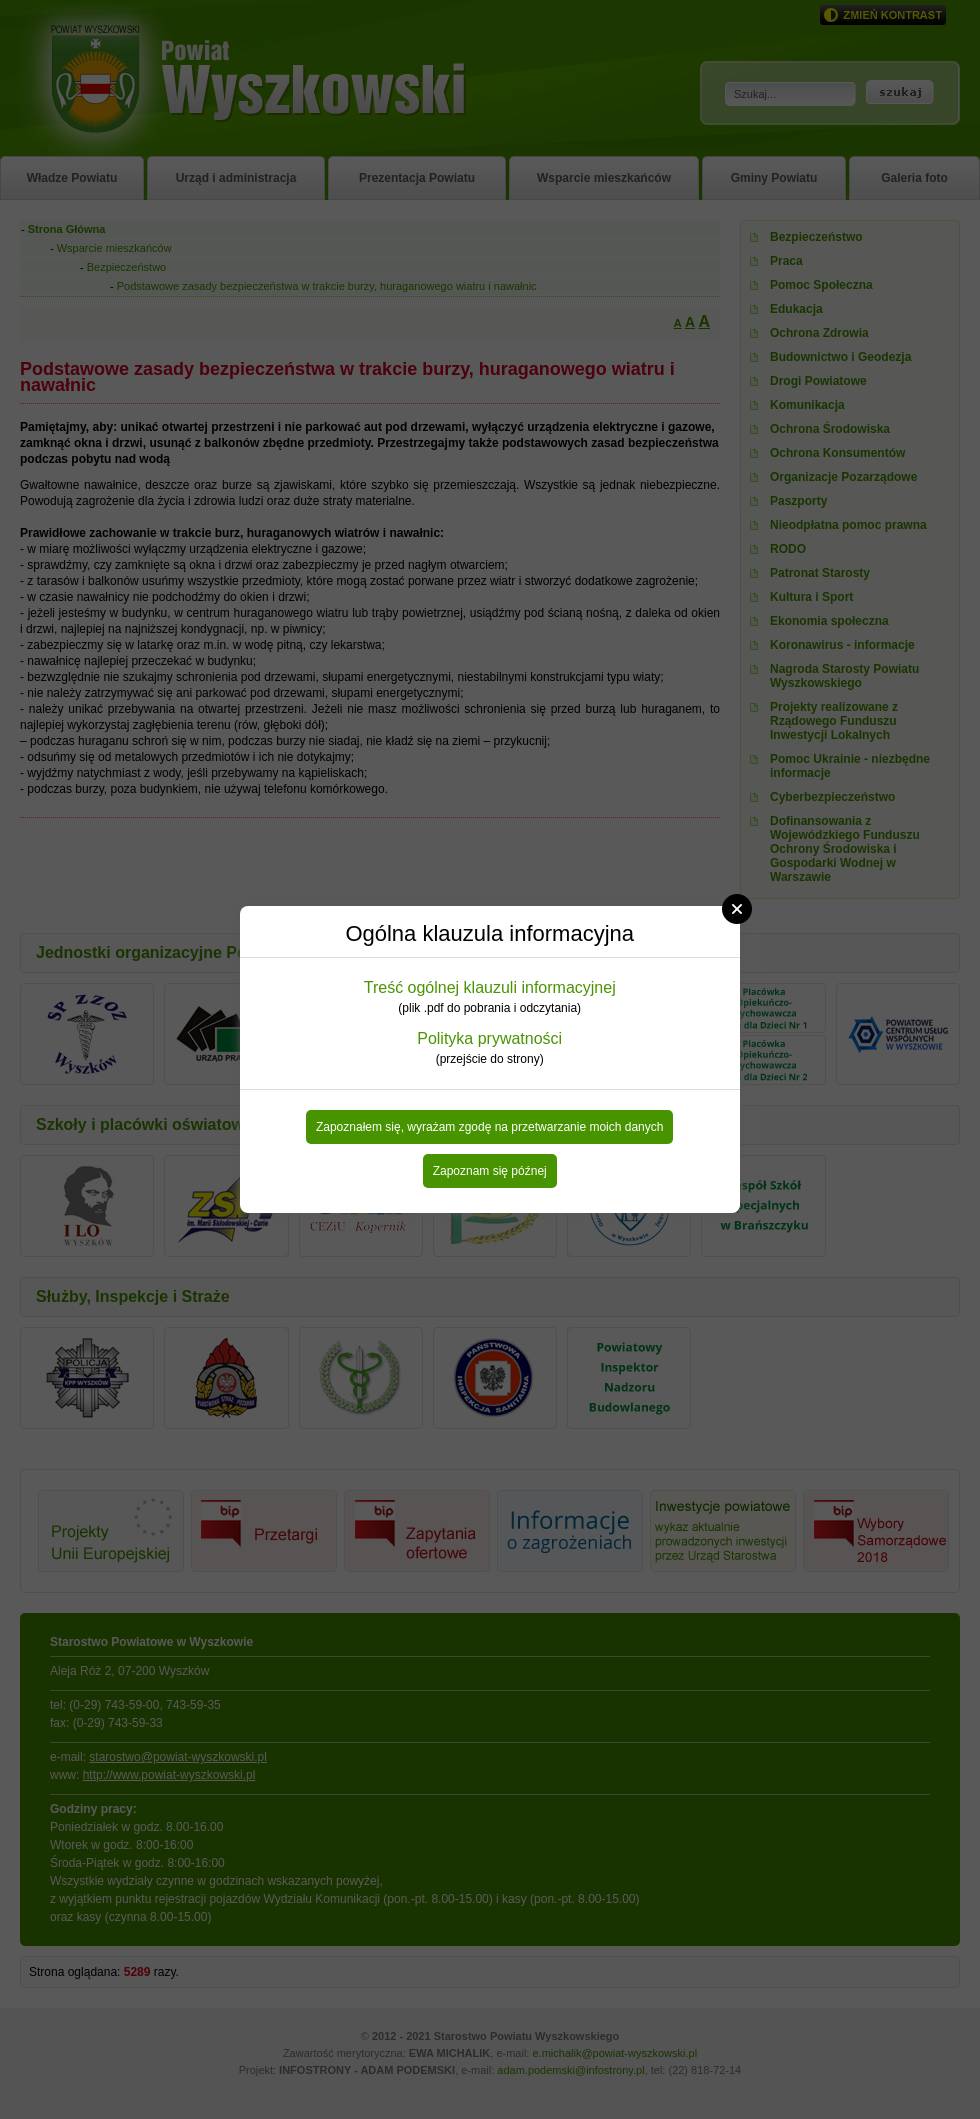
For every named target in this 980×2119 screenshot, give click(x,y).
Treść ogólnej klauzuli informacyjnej (490, 987)
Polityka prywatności (489, 1038)
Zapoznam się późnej (490, 1171)
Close (737, 909)
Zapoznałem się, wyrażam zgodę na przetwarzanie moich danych (490, 1127)
